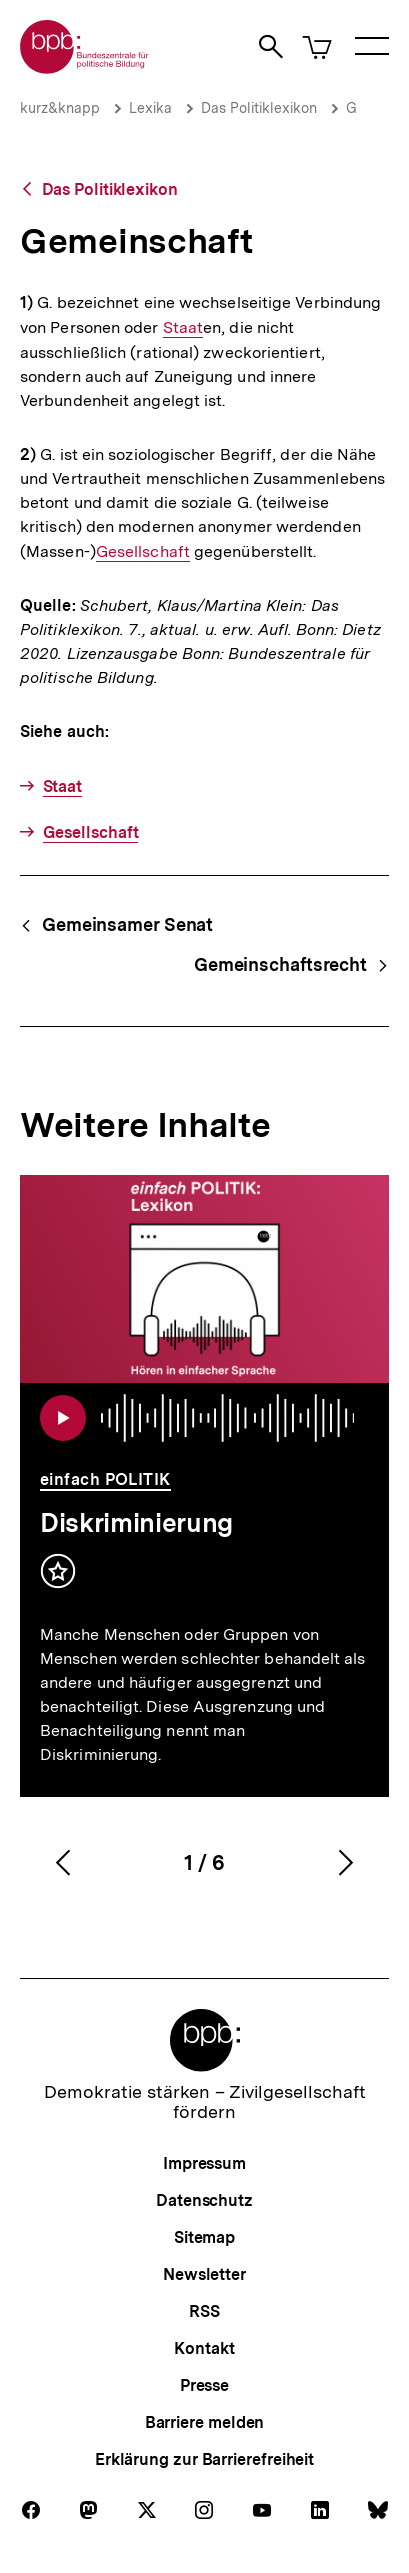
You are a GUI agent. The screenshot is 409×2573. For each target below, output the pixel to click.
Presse (204, 2385)
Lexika (150, 108)
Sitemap (204, 2237)
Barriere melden (205, 2422)
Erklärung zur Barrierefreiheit (204, 2459)
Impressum (204, 2163)
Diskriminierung (136, 1522)
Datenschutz (204, 2200)
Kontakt (204, 2348)
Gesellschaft (143, 552)
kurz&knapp (60, 108)
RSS (204, 2311)
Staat (183, 328)
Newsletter (204, 2274)
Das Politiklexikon (259, 108)
